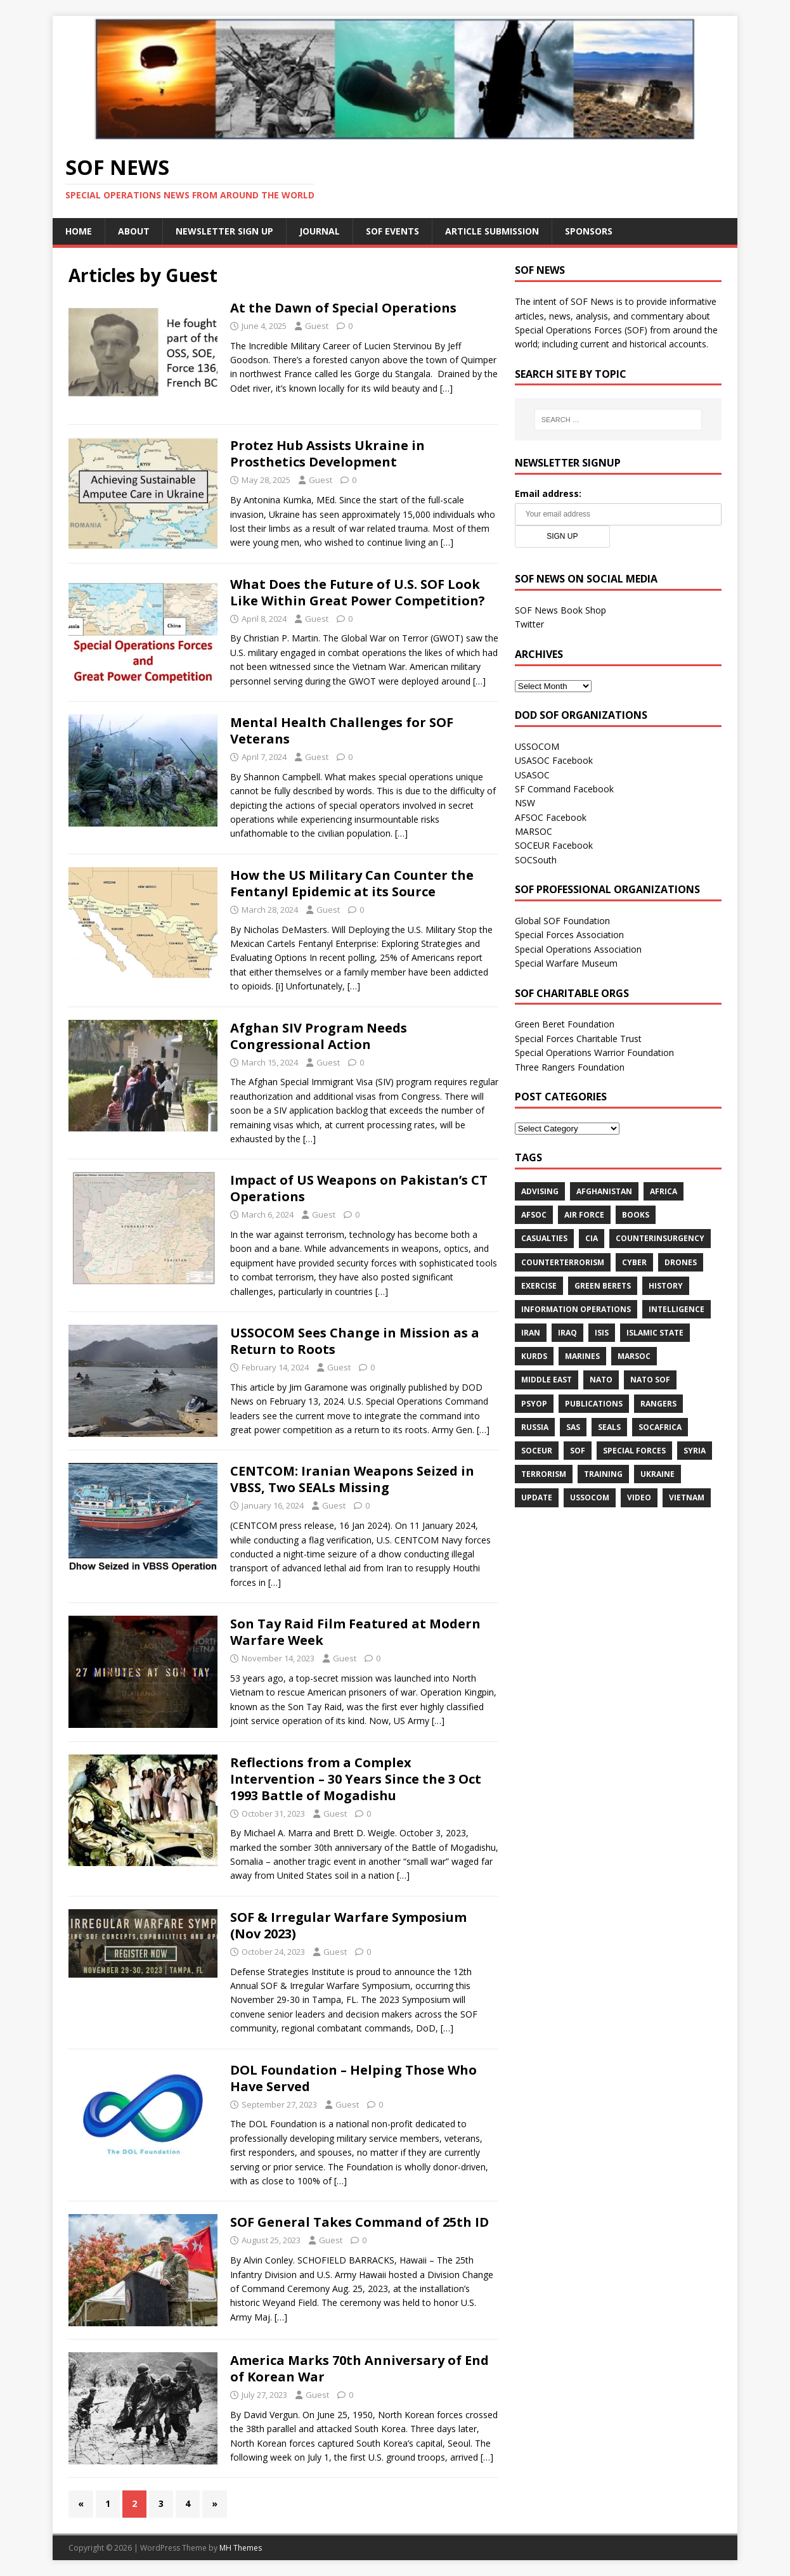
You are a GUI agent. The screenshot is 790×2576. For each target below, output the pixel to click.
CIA (591, 1238)
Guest (316, 326)
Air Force (584, 1214)
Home (78, 231)
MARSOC (533, 831)
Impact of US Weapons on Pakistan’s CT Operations (359, 1188)
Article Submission (492, 231)
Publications (594, 1403)
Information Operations (576, 1309)
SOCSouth (536, 860)
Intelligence (676, 1309)
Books (635, 1214)
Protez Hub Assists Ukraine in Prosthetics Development (327, 453)
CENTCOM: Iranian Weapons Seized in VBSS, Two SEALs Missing (352, 1479)
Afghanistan (604, 1191)
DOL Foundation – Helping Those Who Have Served (353, 2078)
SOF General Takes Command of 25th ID (359, 2222)
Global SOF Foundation (562, 921)
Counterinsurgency (660, 1238)
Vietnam (686, 1497)
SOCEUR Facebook (554, 845)
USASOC (532, 775)
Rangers (658, 1403)
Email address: (548, 493)
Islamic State (654, 1332)
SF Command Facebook (564, 789)
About (134, 231)
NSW (525, 803)
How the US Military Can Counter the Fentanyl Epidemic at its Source (352, 883)
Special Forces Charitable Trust (578, 1039)
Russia (534, 1427)
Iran (530, 1332)
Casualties (544, 1238)
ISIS (602, 1332)
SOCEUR (536, 1450)
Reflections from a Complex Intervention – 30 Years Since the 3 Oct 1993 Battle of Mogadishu (355, 1779)
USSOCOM (537, 746)
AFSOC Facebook (550, 817)
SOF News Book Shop (560, 610)
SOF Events (392, 231)
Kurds (534, 1356)
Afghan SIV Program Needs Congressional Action (318, 1036)
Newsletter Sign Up (224, 231)
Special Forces (634, 1450)
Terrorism (543, 1474)
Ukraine (657, 1474)
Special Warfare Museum (566, 963)
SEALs (609, 1427)
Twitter (529, 624)
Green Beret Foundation (564, 1024)
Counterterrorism (562, 1262)
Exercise (539, 1285)
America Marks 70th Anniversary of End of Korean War (359, 2368)
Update (536, 1497)
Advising (540, 1191)
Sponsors (588, 231)
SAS (573, 1427)
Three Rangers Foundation (570, 1067)
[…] (446, 388)
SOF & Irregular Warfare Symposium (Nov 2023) (348, 1925)
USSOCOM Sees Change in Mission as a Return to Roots (354, 1341)
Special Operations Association (578, 949)
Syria (694, 1450)
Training (603, 1474)
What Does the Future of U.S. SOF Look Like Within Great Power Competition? (357, 592)
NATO (601, 1379)
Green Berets (602, 1285)
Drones (680, 1262)
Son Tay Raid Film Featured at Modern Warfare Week (355, 1632)
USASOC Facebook (554, 760)
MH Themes (240, 2547)
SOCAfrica (660, 1427)
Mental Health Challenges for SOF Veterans (341, 730)
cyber (634, 1262)
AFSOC (534, 1214)
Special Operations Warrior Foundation (594, 1052)
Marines (582, 1356)
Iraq (567, 1332)
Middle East (546, 1379)
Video (639, 1497)
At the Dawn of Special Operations (343, 307)
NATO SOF (650, 1379)
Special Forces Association (569, 935)
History (666, 1285)
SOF (577, 1450)
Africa (663, 1191)
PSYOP (534, 1403)
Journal (319, 231)
